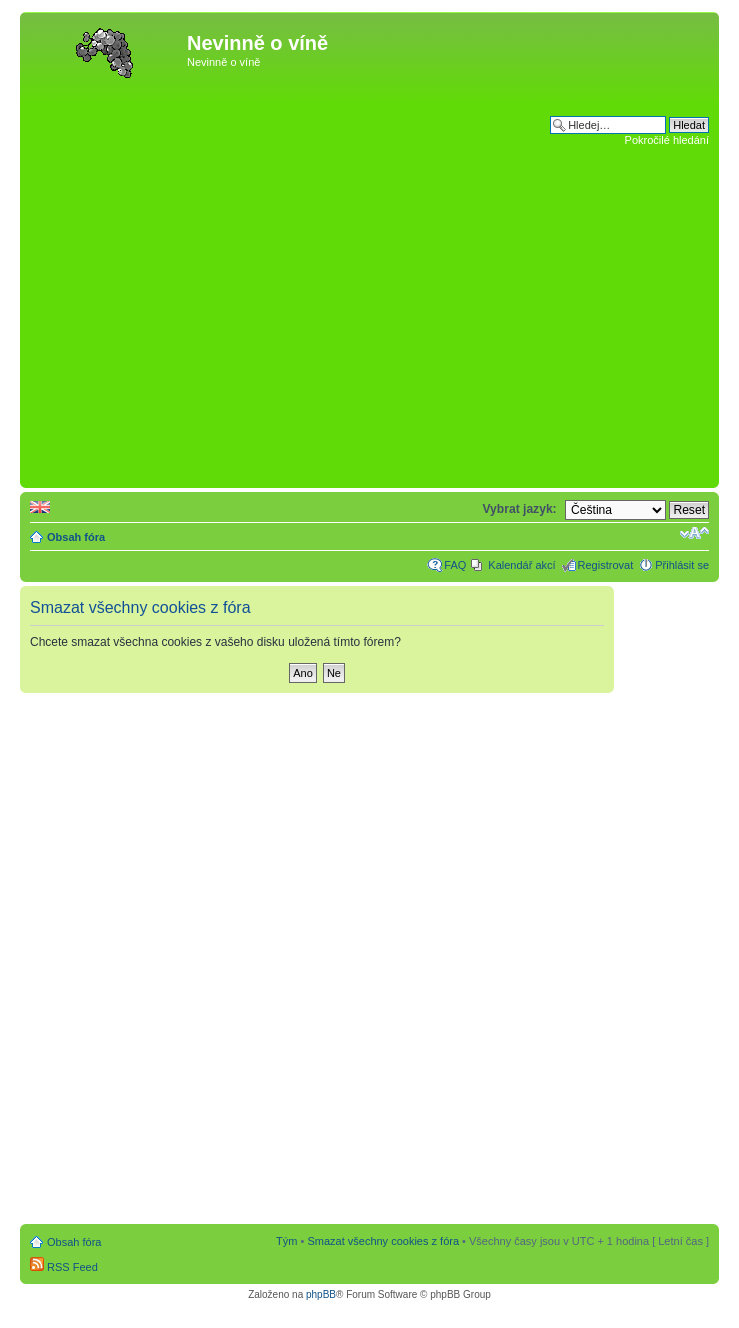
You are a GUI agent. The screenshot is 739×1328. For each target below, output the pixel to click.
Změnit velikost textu (694, 533)
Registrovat (606, 565)
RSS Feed (64, 1267)
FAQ (455, 565)
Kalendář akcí (521, 565)
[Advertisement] (188, 283)
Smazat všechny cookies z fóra (383, 1241)
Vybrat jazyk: (519, 509)
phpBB (321, 1294)
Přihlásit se (682, 565)
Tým (286, 1241)
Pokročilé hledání (667, 140)
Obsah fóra (76, 537)
